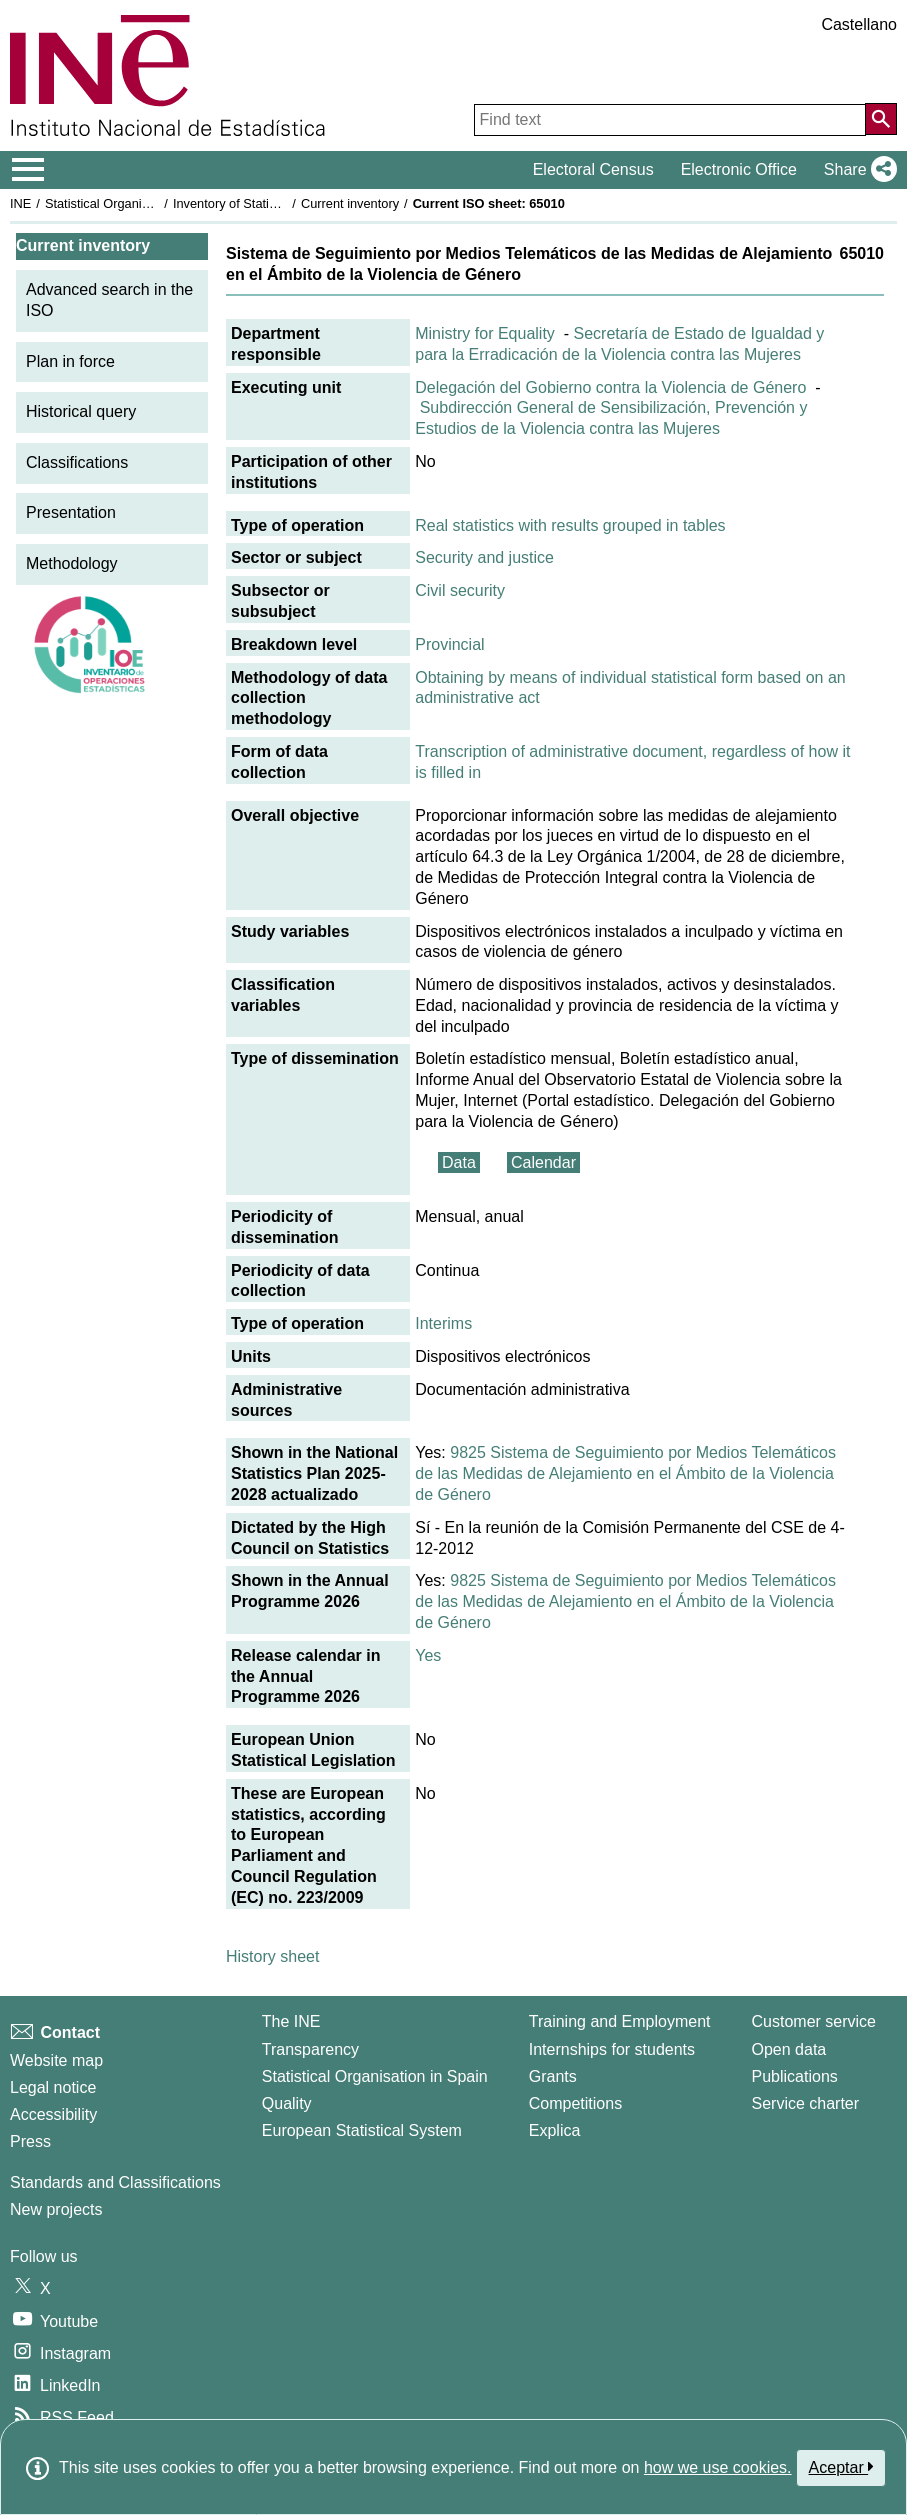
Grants (553, 2076)
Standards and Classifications (115, 2182)
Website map (56, 2060)
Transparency (310, 2049)
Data (459, 1162)
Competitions (575, 2103)
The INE (291, 2021)
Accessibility (53, 2114)
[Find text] (670, 120)
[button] (856, 170)
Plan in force (70, 361)
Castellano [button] (859, 24)
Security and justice (484, 557)
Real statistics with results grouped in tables (570, 525)
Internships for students (612, 2049)
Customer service (814, 2021)
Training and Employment (620, 2021)
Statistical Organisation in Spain (135, 203)
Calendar (543, 1162)
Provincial (449, 644)
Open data (789, 2049)
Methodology (72, 563)
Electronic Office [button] (739, 169)
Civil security (460, 590)
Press (30, 2141)
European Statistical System (362, 2130)
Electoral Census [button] (593, 169)
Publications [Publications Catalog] (795, 2076)
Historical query (81, 411)
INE (20, 203)
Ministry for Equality (485, 333)
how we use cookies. (718, 2467)
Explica (555, 2130)
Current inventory (350, 203)
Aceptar (841, 2467)
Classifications (77, 462)
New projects (56, 2209)
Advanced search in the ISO (109, 300)
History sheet (272, 1956)
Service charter (806, 2103)
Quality (287, 2103)
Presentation (71, 512)
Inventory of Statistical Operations (268, 203)
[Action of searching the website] (881, 119)
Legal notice (53, 2087)
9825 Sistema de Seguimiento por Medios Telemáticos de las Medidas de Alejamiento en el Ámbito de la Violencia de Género (625, 1473)
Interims (443, 1323)
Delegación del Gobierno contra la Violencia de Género (610, 387)
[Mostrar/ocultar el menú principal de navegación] (28, 170)
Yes (428, 1655)
